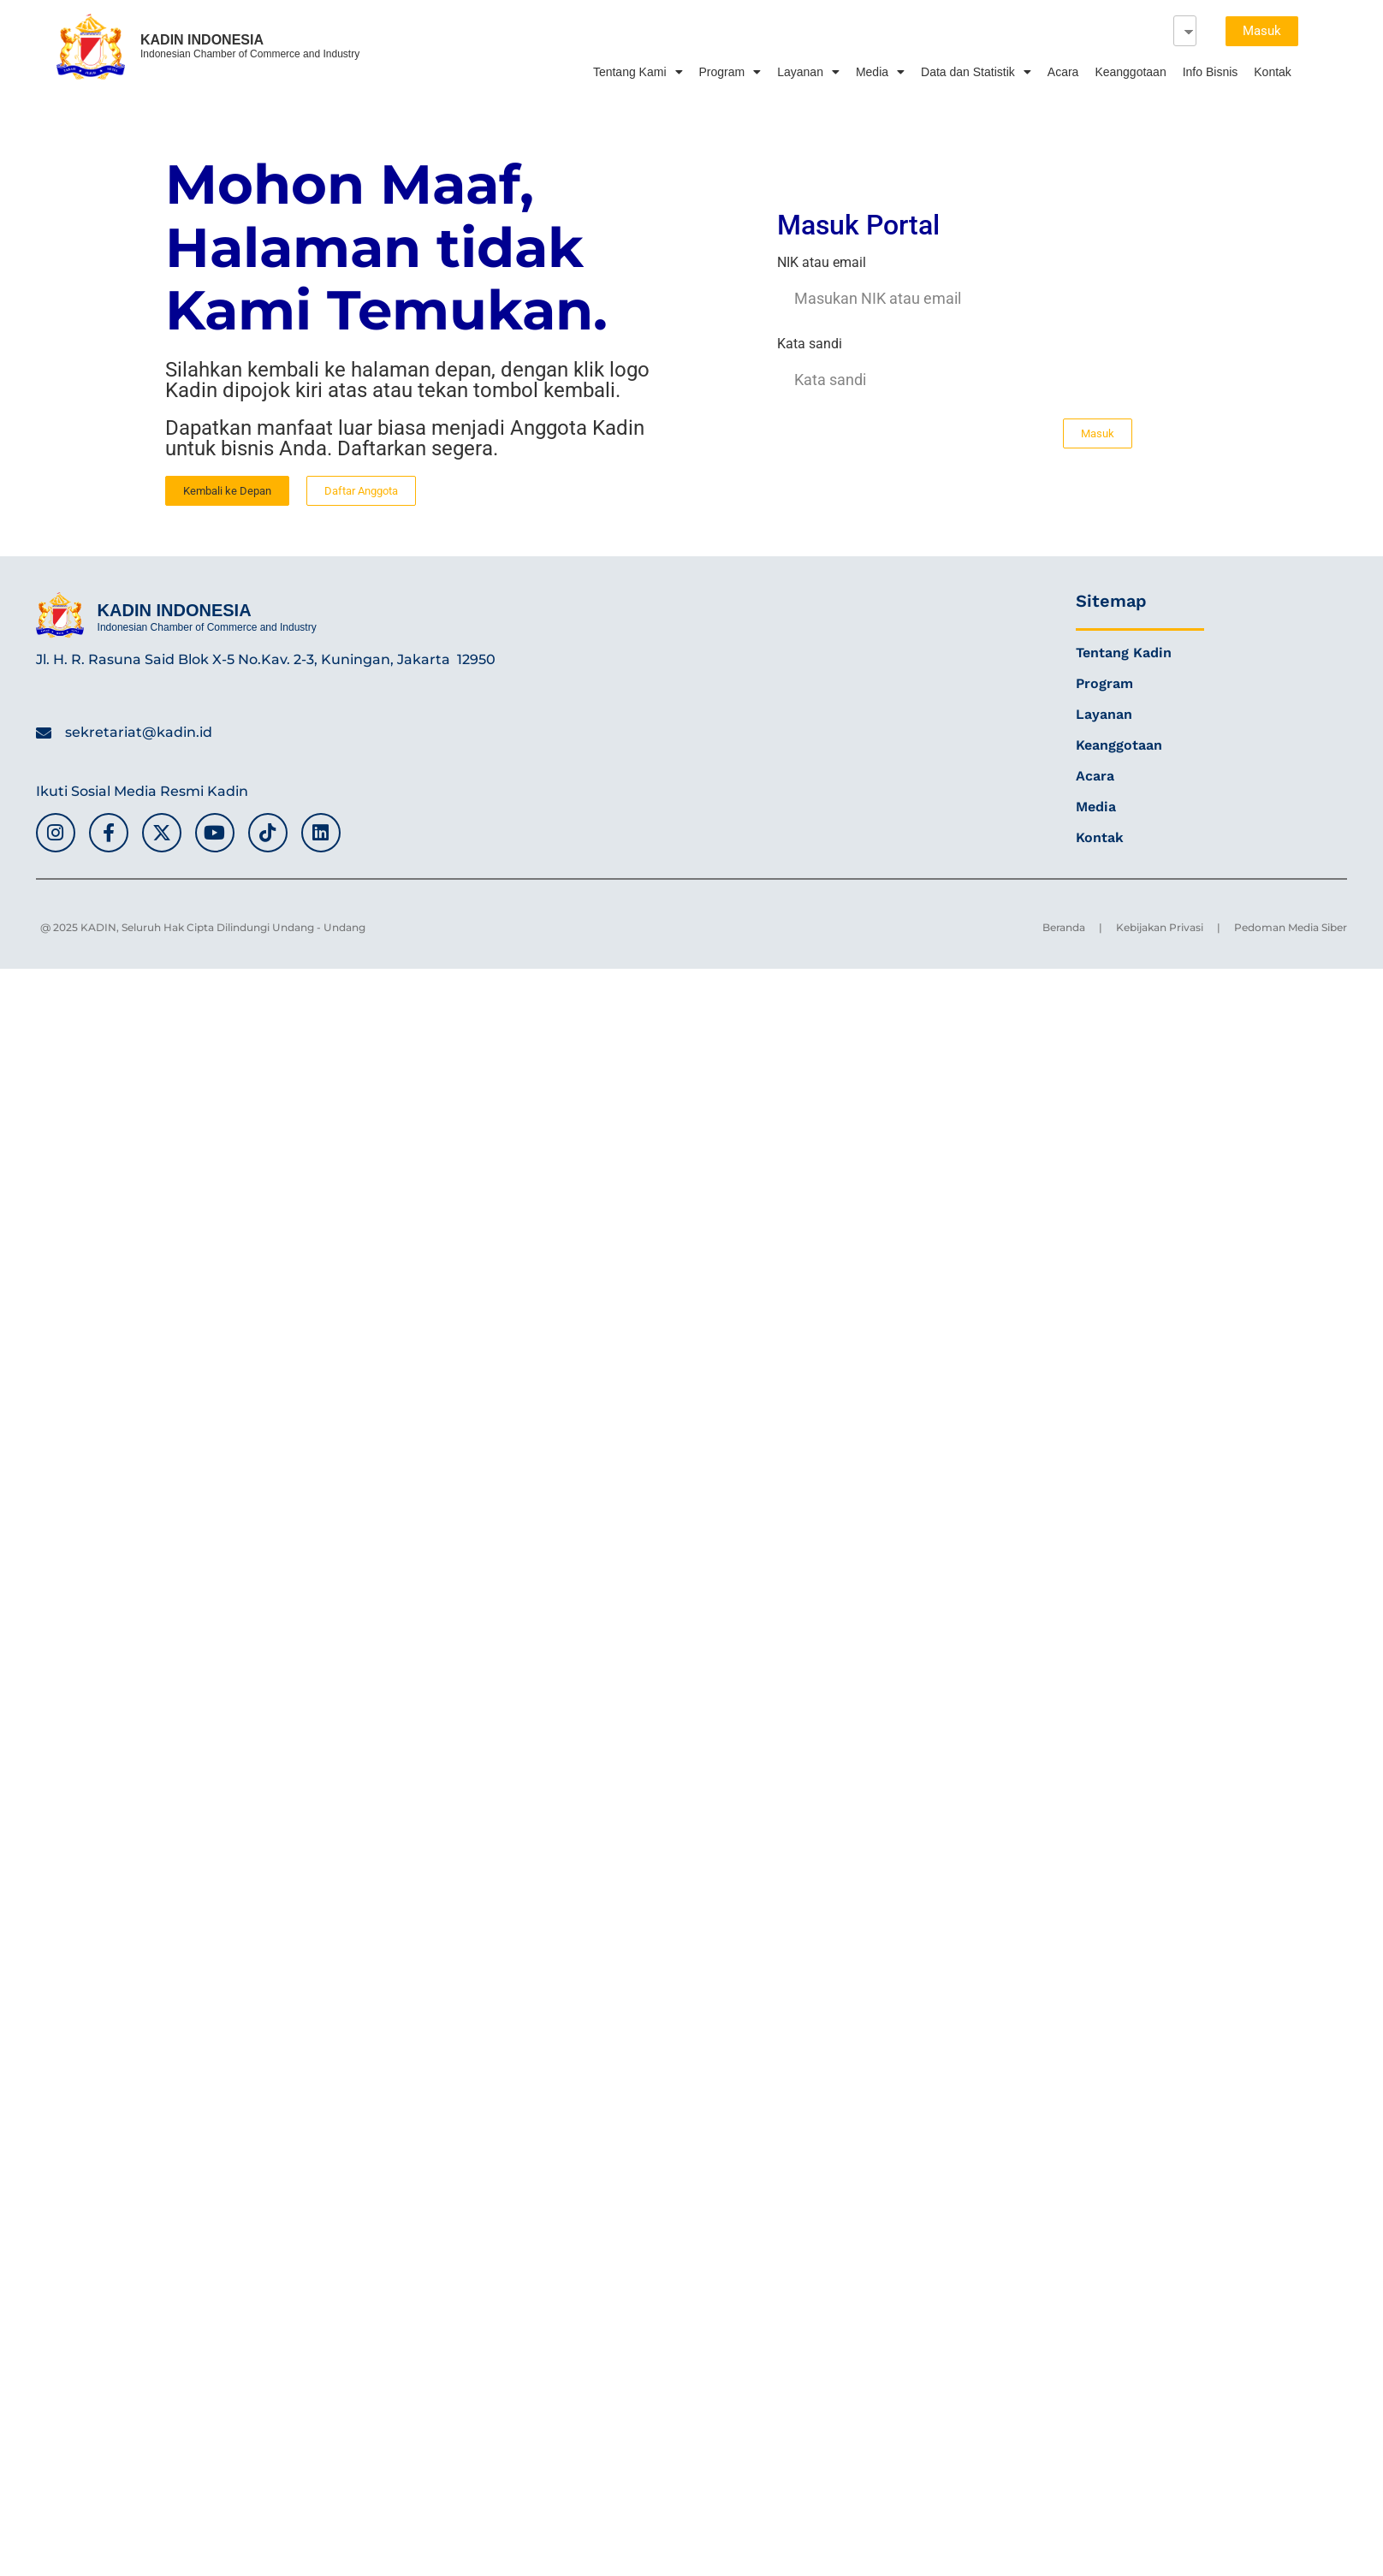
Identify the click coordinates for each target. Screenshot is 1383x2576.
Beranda (1063, 927)
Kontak (1272, 72)
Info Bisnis (1210, 72)
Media (880, 71)
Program (730, 71)
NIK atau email (821, 263)
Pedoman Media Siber (1290, 927)
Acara (1063, 72)
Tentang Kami (638, 71)
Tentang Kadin (1124, 652)
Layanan (808, 71)
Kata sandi (809, 344)
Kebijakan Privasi (1159, 927)
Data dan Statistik (976, 71)
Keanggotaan (1130, 72)
